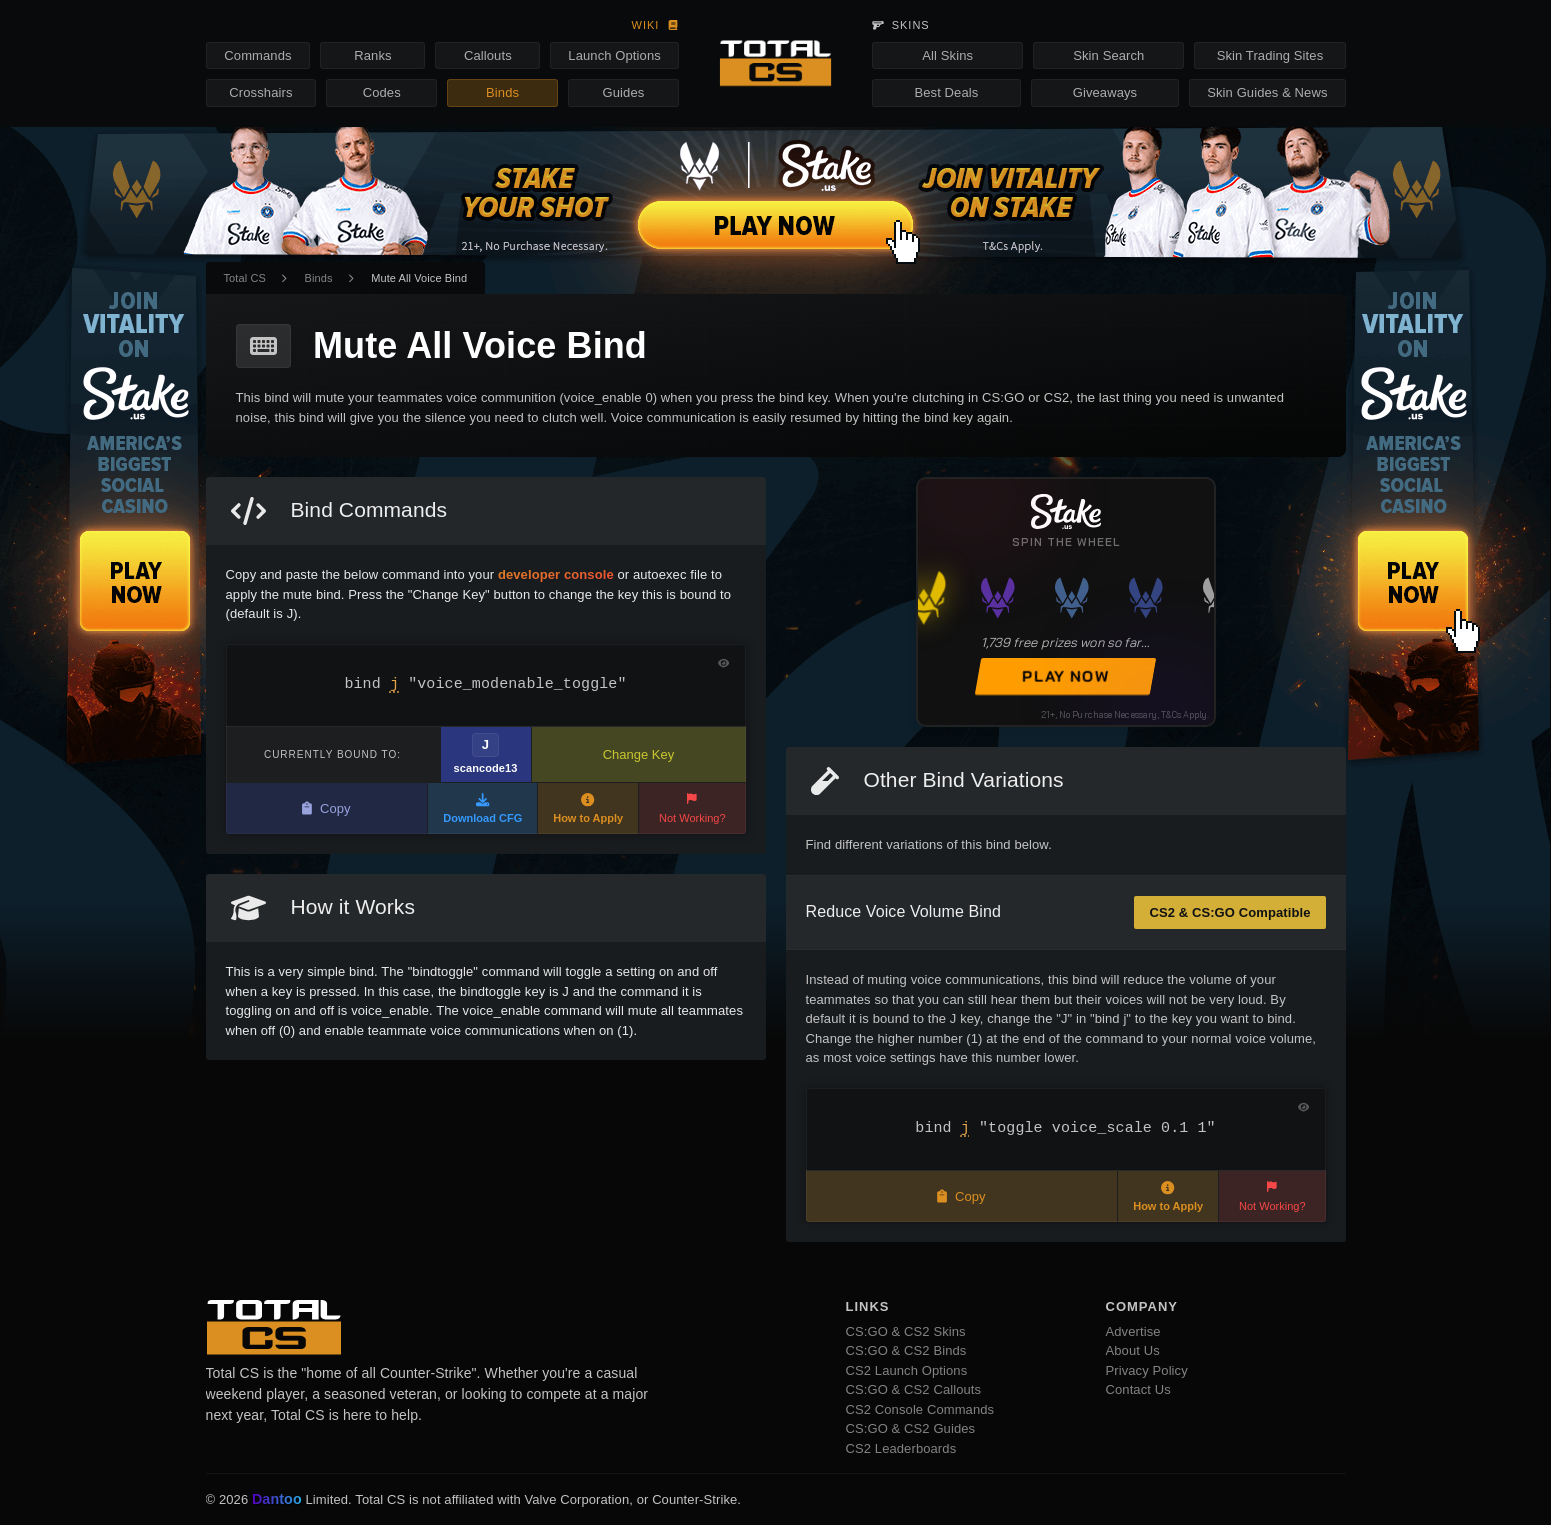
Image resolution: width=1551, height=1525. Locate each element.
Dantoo (278, 1500)
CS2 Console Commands (920, 1409)
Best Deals (947, 92)
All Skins (947, 55)
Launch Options (614, 55)
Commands (257, 55)
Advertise (1133, 1331)
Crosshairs (260, 92)
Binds (502, 92)
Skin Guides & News (1267, 92)
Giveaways (1105, 92)
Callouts (488, 55)
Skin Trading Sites (1270, 55)
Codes (382, 92)
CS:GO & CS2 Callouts (914, 1389)
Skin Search (1108, 55)
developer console (556, 574)
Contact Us (1138, 1389)
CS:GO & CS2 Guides (911, 1428)
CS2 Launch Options (907, 1370)
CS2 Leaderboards (901, 1448)
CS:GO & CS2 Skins (906, 1331)
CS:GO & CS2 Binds (906, 1350)
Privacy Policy (1147, 1370)
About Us (1133, 1350)
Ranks (372, 55)
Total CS (245, 278)
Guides (624, 92)
